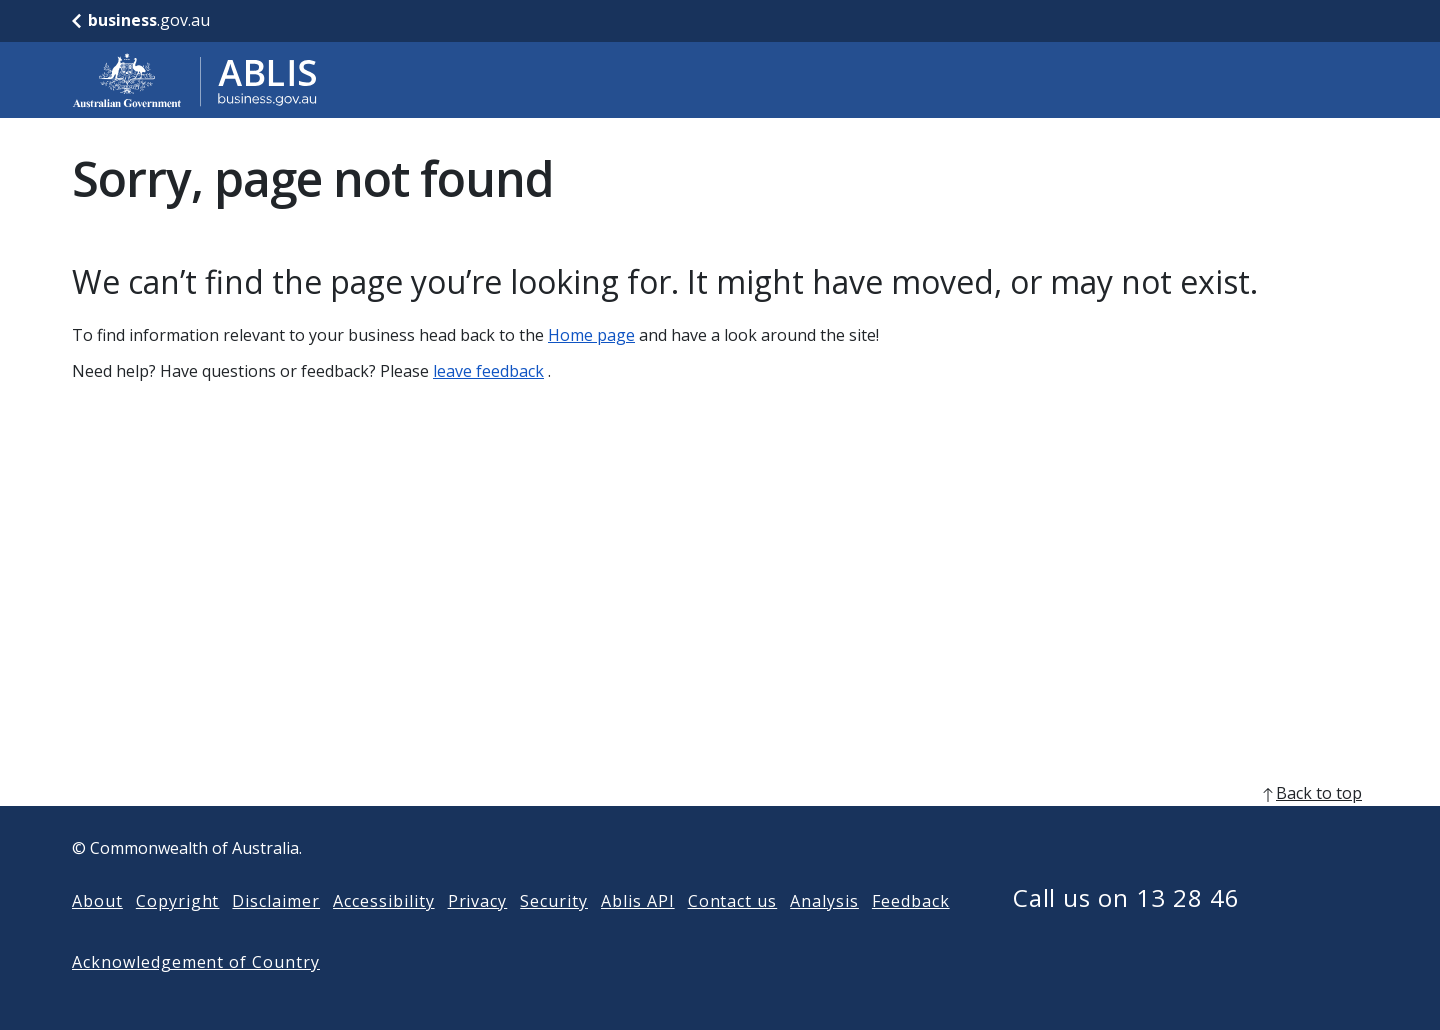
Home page (591, 335)
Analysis (824, 933)
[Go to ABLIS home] (195, 80)
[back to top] (720, 825)
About (97, 933)
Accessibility (383, 933)
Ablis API (638, 933)
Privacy (478, 933)
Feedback (911, 933)
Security (554, 933)
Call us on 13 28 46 (1126, 929)
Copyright (178, 933)
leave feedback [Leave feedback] (488, 371)
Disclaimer (276, 933)
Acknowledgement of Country (196, 994)
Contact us (733, 933)
